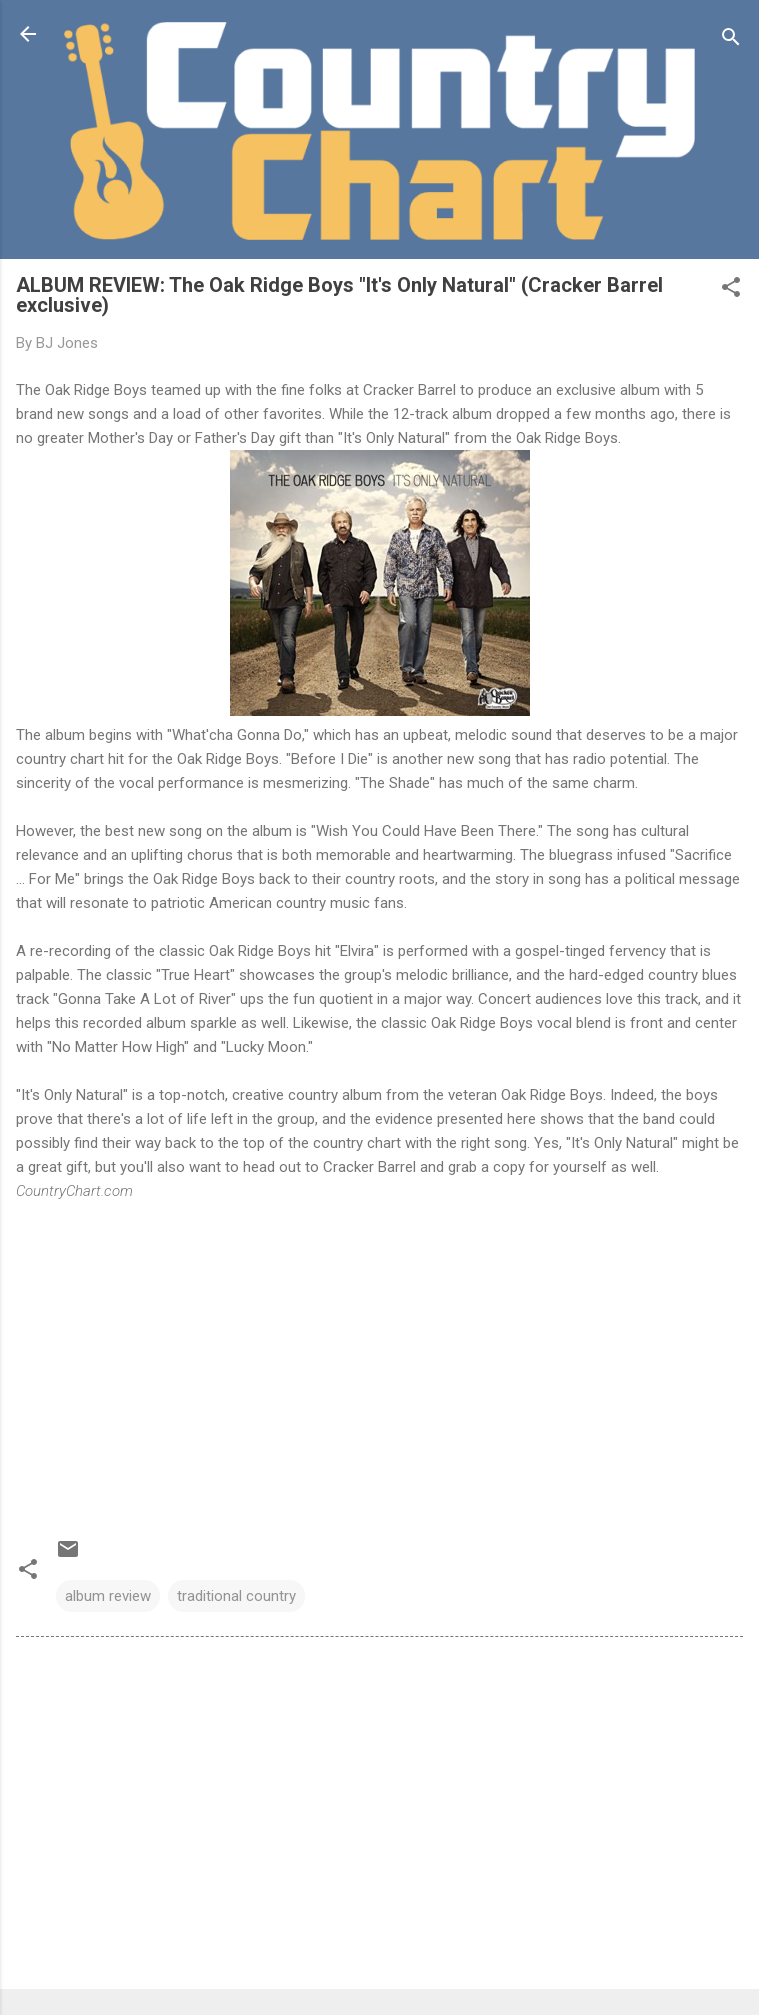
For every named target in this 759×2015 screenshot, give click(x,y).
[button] (731, 290)
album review (108, 1596)
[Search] (731, 40)
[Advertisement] (379, 1817)
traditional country (236, 1596)
